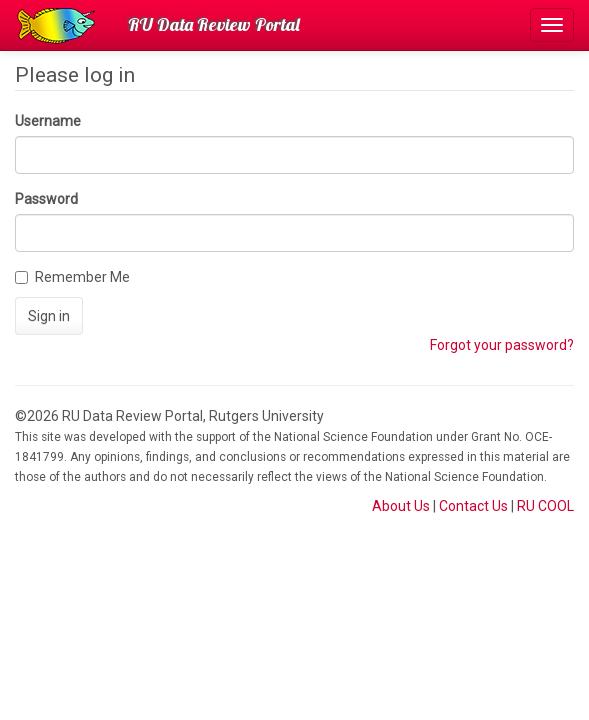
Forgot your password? (502, 345)
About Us (401, 506)
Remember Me (72, 277)
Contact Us (473, 506)
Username (48, 121)
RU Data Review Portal (214, 24)
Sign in (49, 316)
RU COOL (545, 506)
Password (46, 199)
